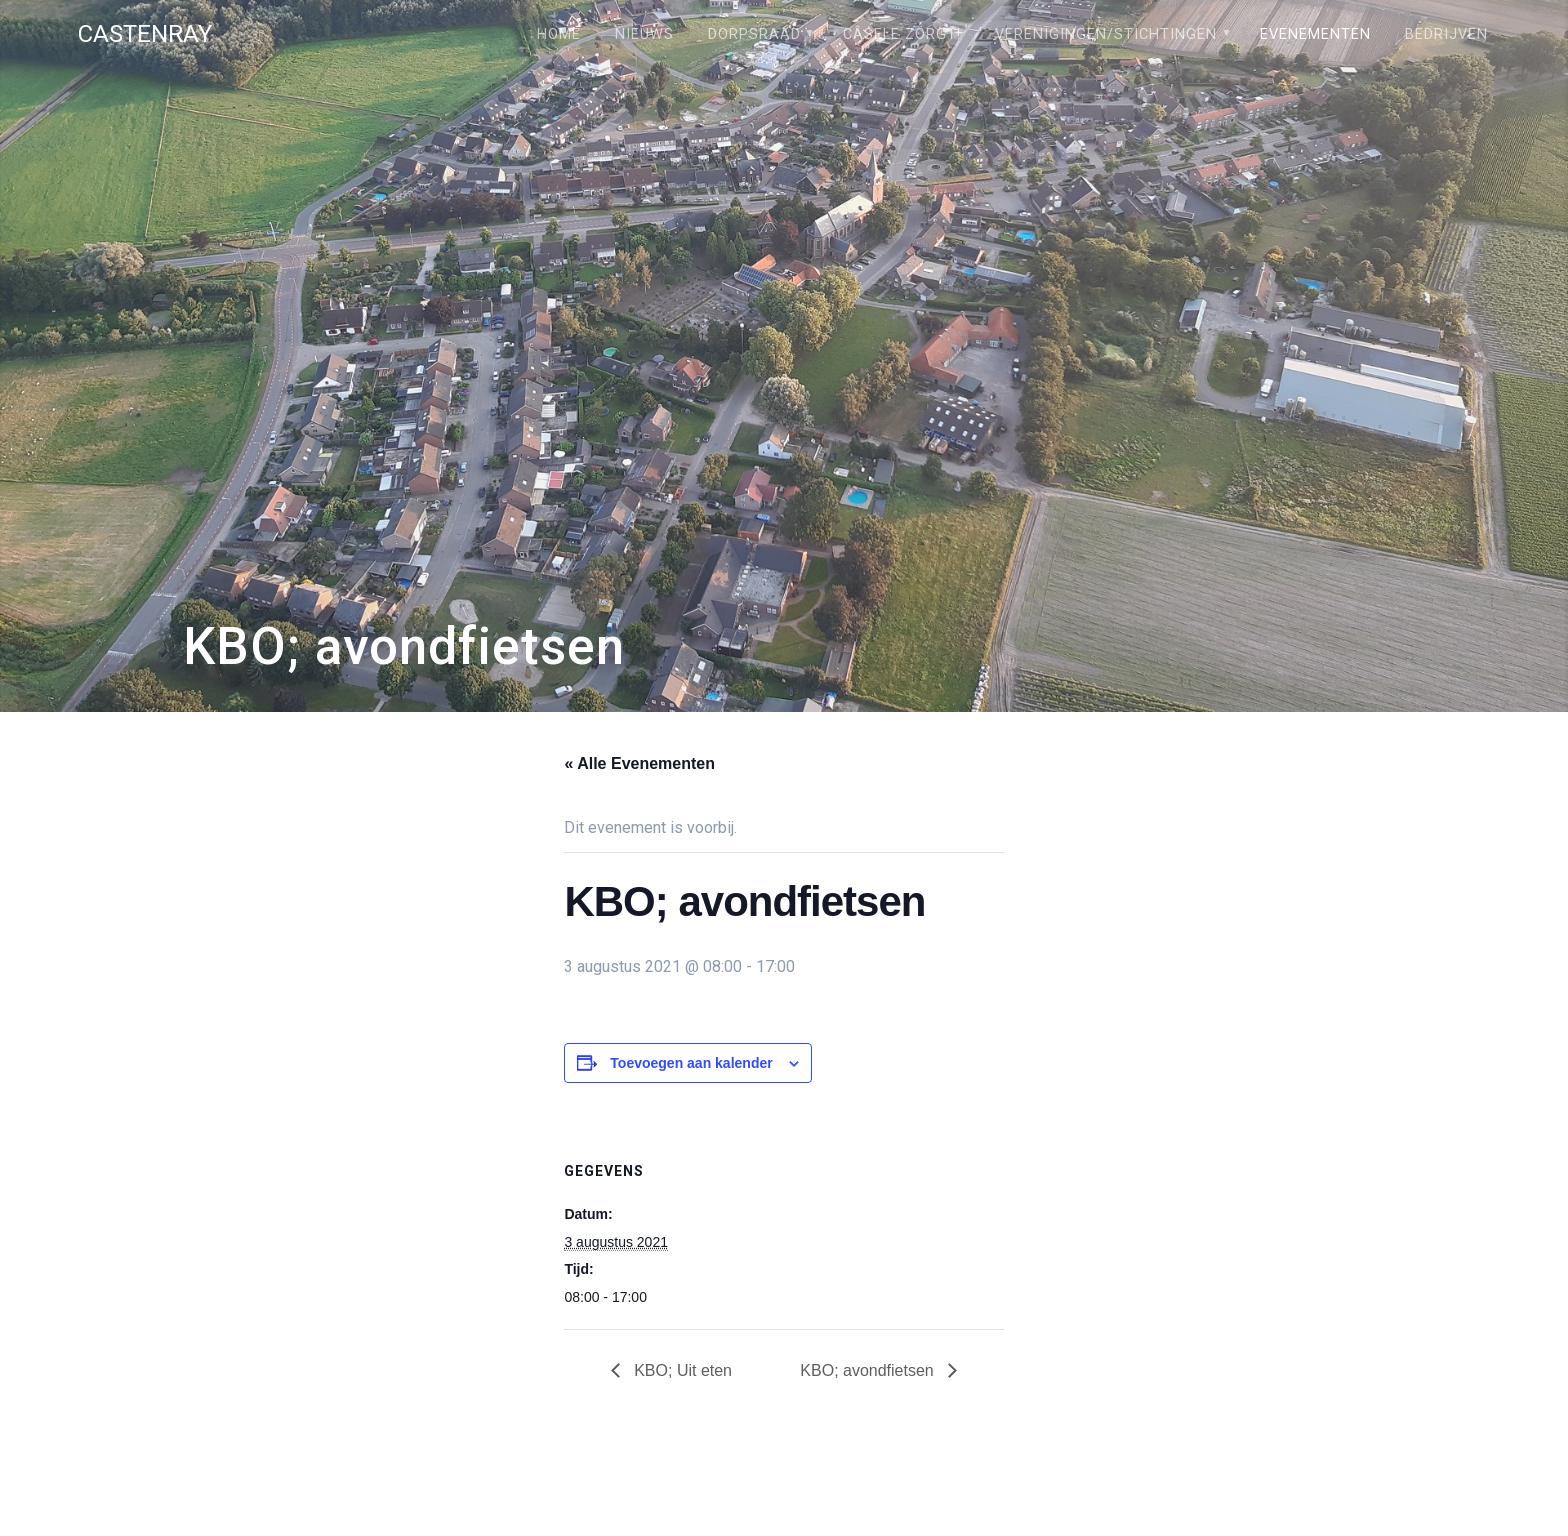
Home (559, 34)
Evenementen (1315, 34)
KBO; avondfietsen (869, 1370)
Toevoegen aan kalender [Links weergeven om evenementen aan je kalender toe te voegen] (691, 1063)
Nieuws (644, 34)
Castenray (145, 34)
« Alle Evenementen (639, 763)
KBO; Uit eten (681, 1370)
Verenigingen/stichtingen (1106, 34)
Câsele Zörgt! (902, 34)
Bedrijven (1446, 34)
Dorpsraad (754, 34)
